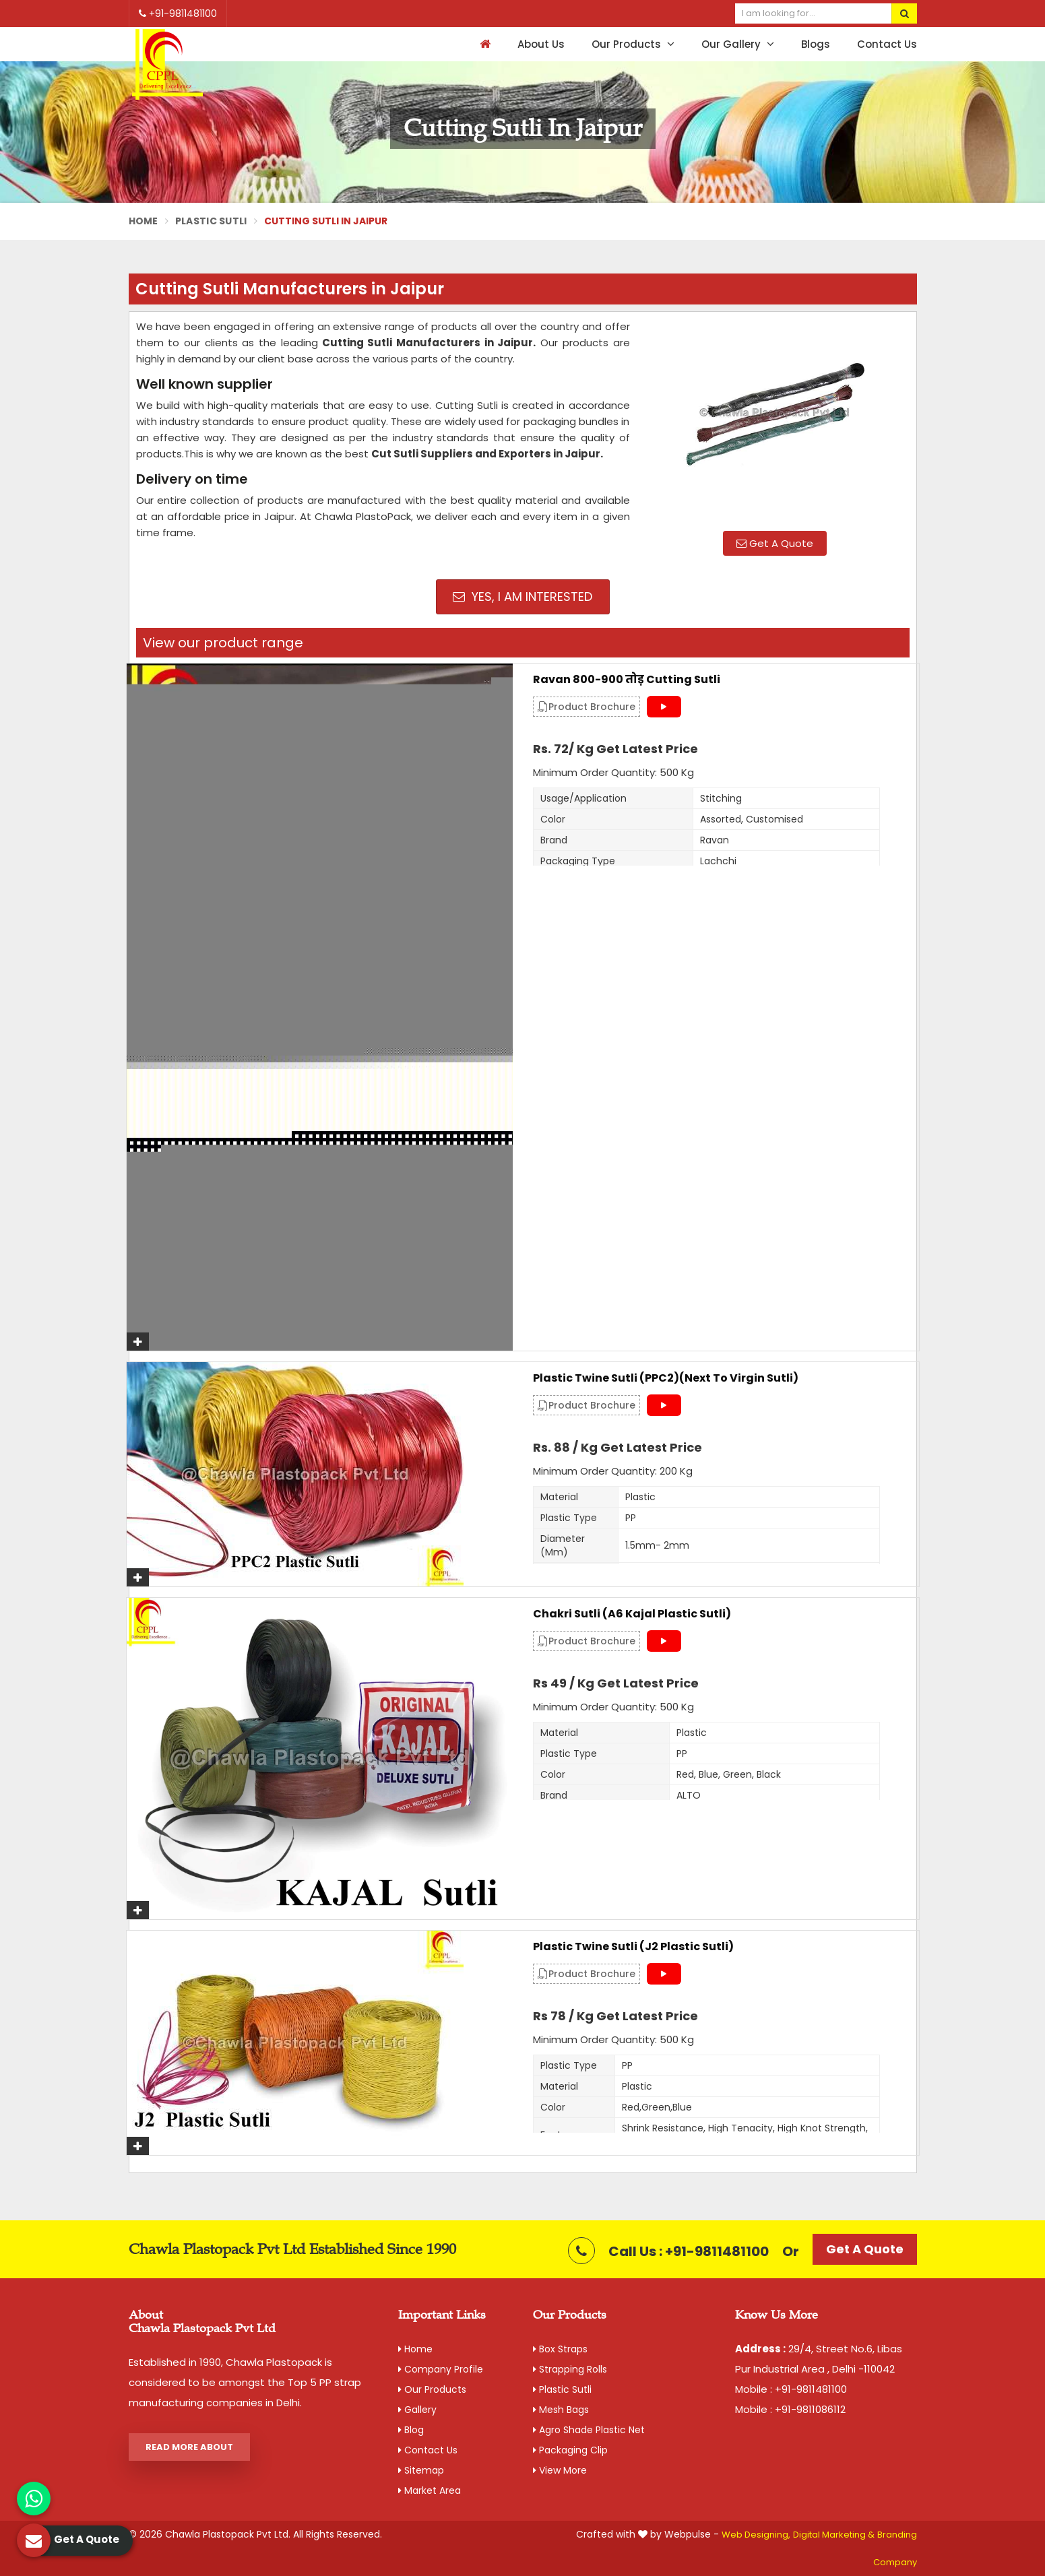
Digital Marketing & (834, 2534)
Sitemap (421, 2470)
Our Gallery (737, 44)
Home (143, 221)
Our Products (633, 44)
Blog (411, 2430)
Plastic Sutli (211, 221)
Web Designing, (756, 2534)
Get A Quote (774, 543)
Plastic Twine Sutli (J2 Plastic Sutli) (633, 1947)
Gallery (417, 2409)
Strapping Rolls (570, 2369)
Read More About (189, 2447)
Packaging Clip (570, 2450)
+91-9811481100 (178, 13)
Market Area (429, 2490)
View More (560, 2470)
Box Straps (560, 2349)
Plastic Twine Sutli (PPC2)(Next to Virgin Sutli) (665, 1378)
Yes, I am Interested (522, 596)
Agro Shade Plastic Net (589, 2430)
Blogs (815, 44)
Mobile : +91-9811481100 (791, 2389)
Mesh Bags (561, 2409)
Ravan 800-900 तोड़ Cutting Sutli (626, 680)
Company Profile (440, 2369)
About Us (541, 44)
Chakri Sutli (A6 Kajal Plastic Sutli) (632, 1614)
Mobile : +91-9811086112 (790, 2409)
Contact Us (887, 44)
